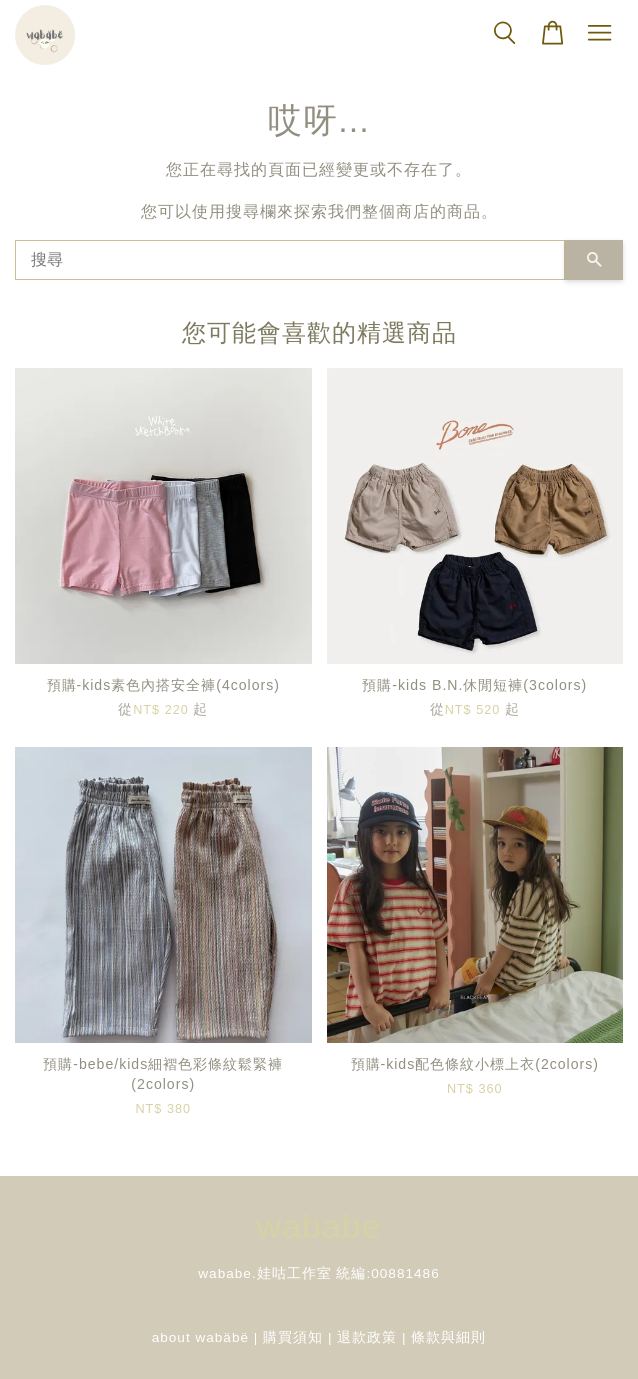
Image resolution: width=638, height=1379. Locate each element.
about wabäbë (200, 1337)
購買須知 (293, 1337)
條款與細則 (448, 1337)
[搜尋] (290, 260)
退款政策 (367, 1337)
